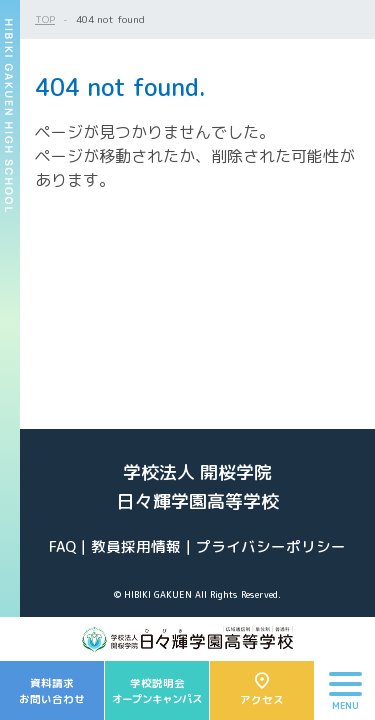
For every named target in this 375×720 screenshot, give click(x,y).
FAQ (62, 546)
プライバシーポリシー (271, 546)
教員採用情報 (136, 546)
